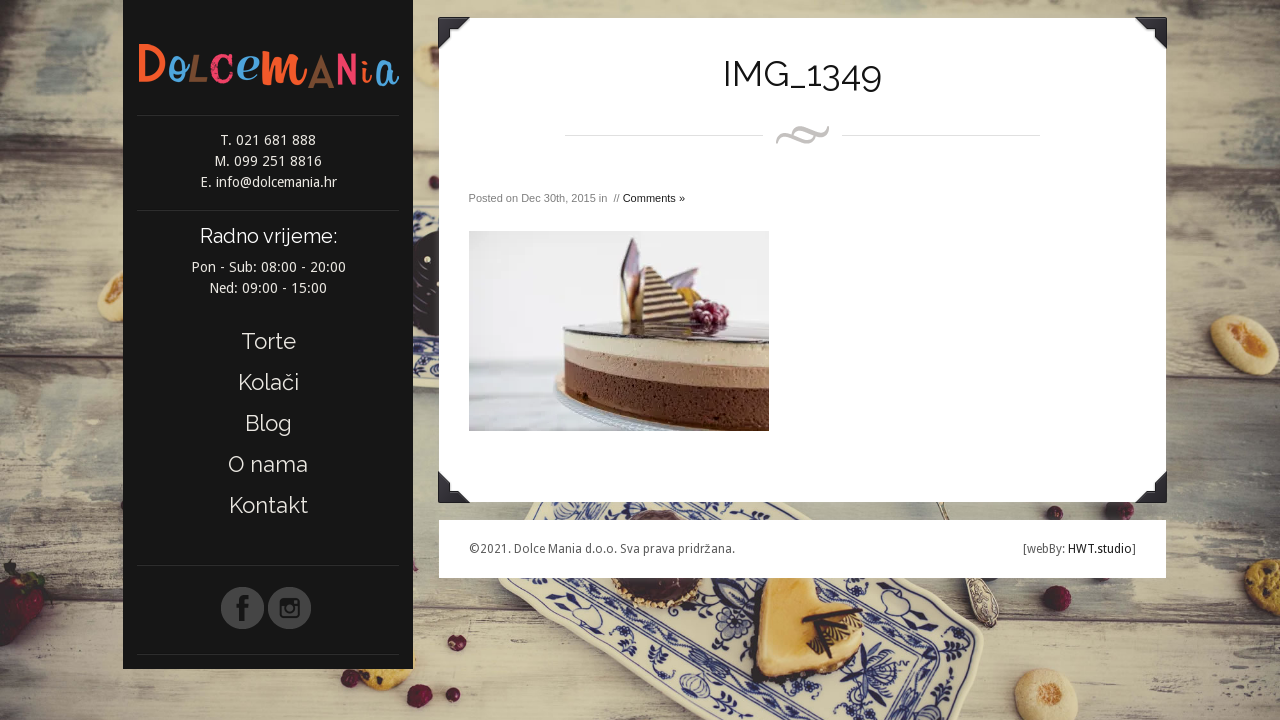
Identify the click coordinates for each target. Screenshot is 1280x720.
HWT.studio (1098, 549)
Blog (268, 423)
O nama (268, 464)
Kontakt (268, 505)
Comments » (654, 198)
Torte (268, 341)
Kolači (268, 382)
